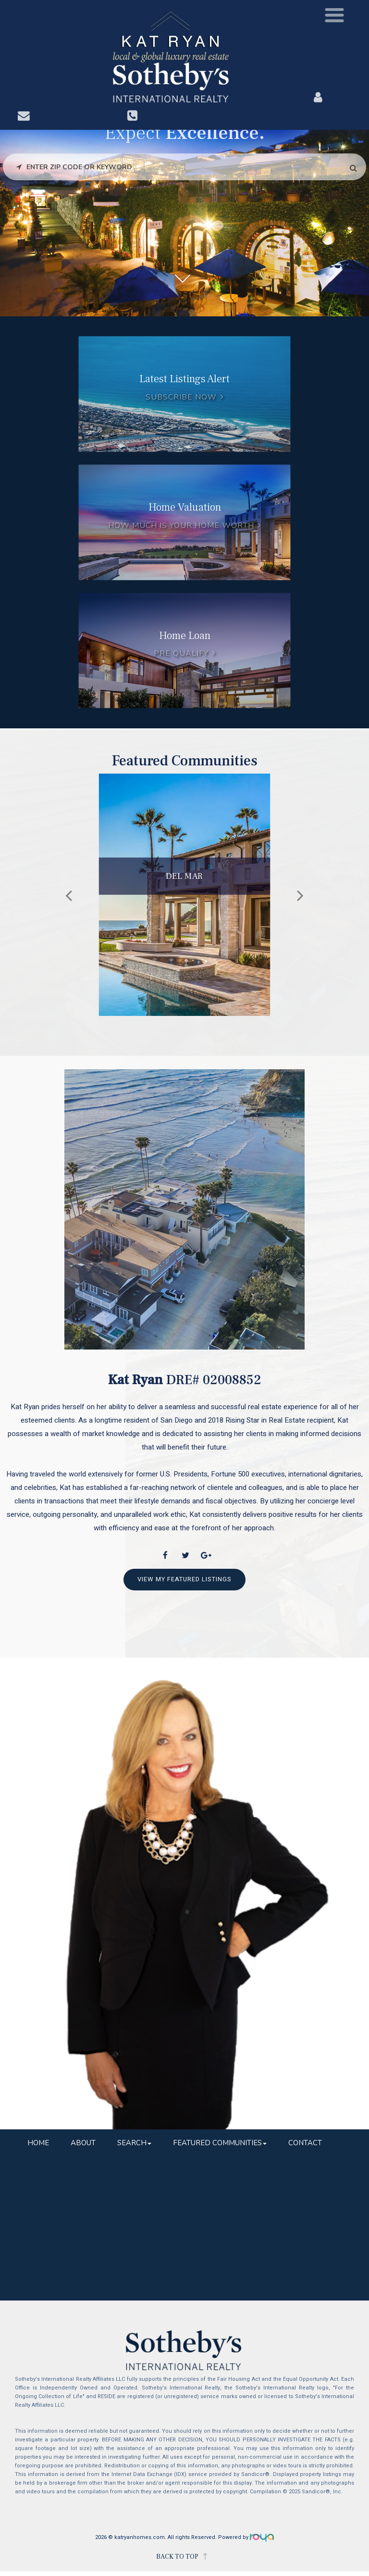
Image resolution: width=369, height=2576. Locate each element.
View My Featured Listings (184, 1579)
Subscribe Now (181, 397)
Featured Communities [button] (220, 2143)
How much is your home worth (181, 525)
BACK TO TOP (177, 2556)
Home (38, 2143)
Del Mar (184, 875)
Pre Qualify (181, 653)
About (83, 2143)
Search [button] (134, 2143)
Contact (305, 2143)
